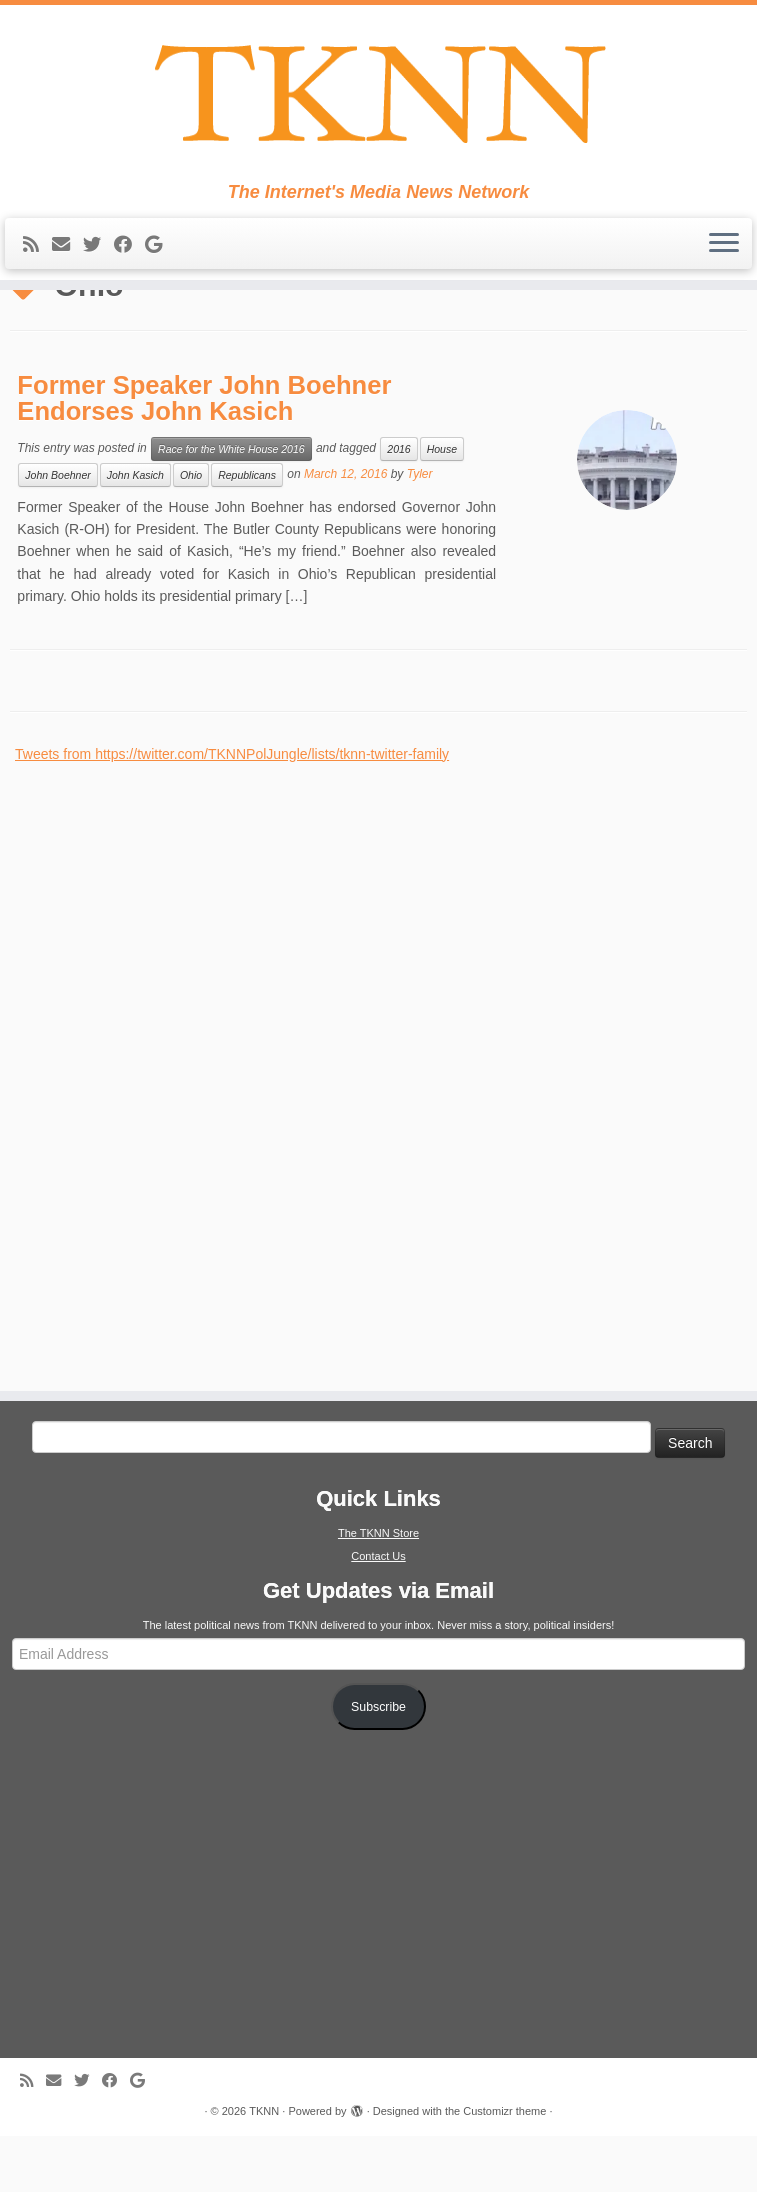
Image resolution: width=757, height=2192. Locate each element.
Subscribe (378, 1763)
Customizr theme (504, 2167)
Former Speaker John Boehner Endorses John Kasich (204, 454)
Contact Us (378, 1612)
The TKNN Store (378, 1589)
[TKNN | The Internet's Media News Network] (378, 96)
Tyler (420, 530)
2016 (398, 505)
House (442, 505)
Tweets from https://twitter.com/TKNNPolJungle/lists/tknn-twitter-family (232, 810)
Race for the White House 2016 (231, 505)
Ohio (191, 531)
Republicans (247, 531)
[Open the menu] (724, 249)
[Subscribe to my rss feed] (37, 250)
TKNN (264, 2167)
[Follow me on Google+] (160, 250)
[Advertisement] (165, 1121)
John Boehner (57, 531)
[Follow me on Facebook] (129, 250)
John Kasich (135, 531)
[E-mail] (67, 250)
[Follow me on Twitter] (98, 250)
